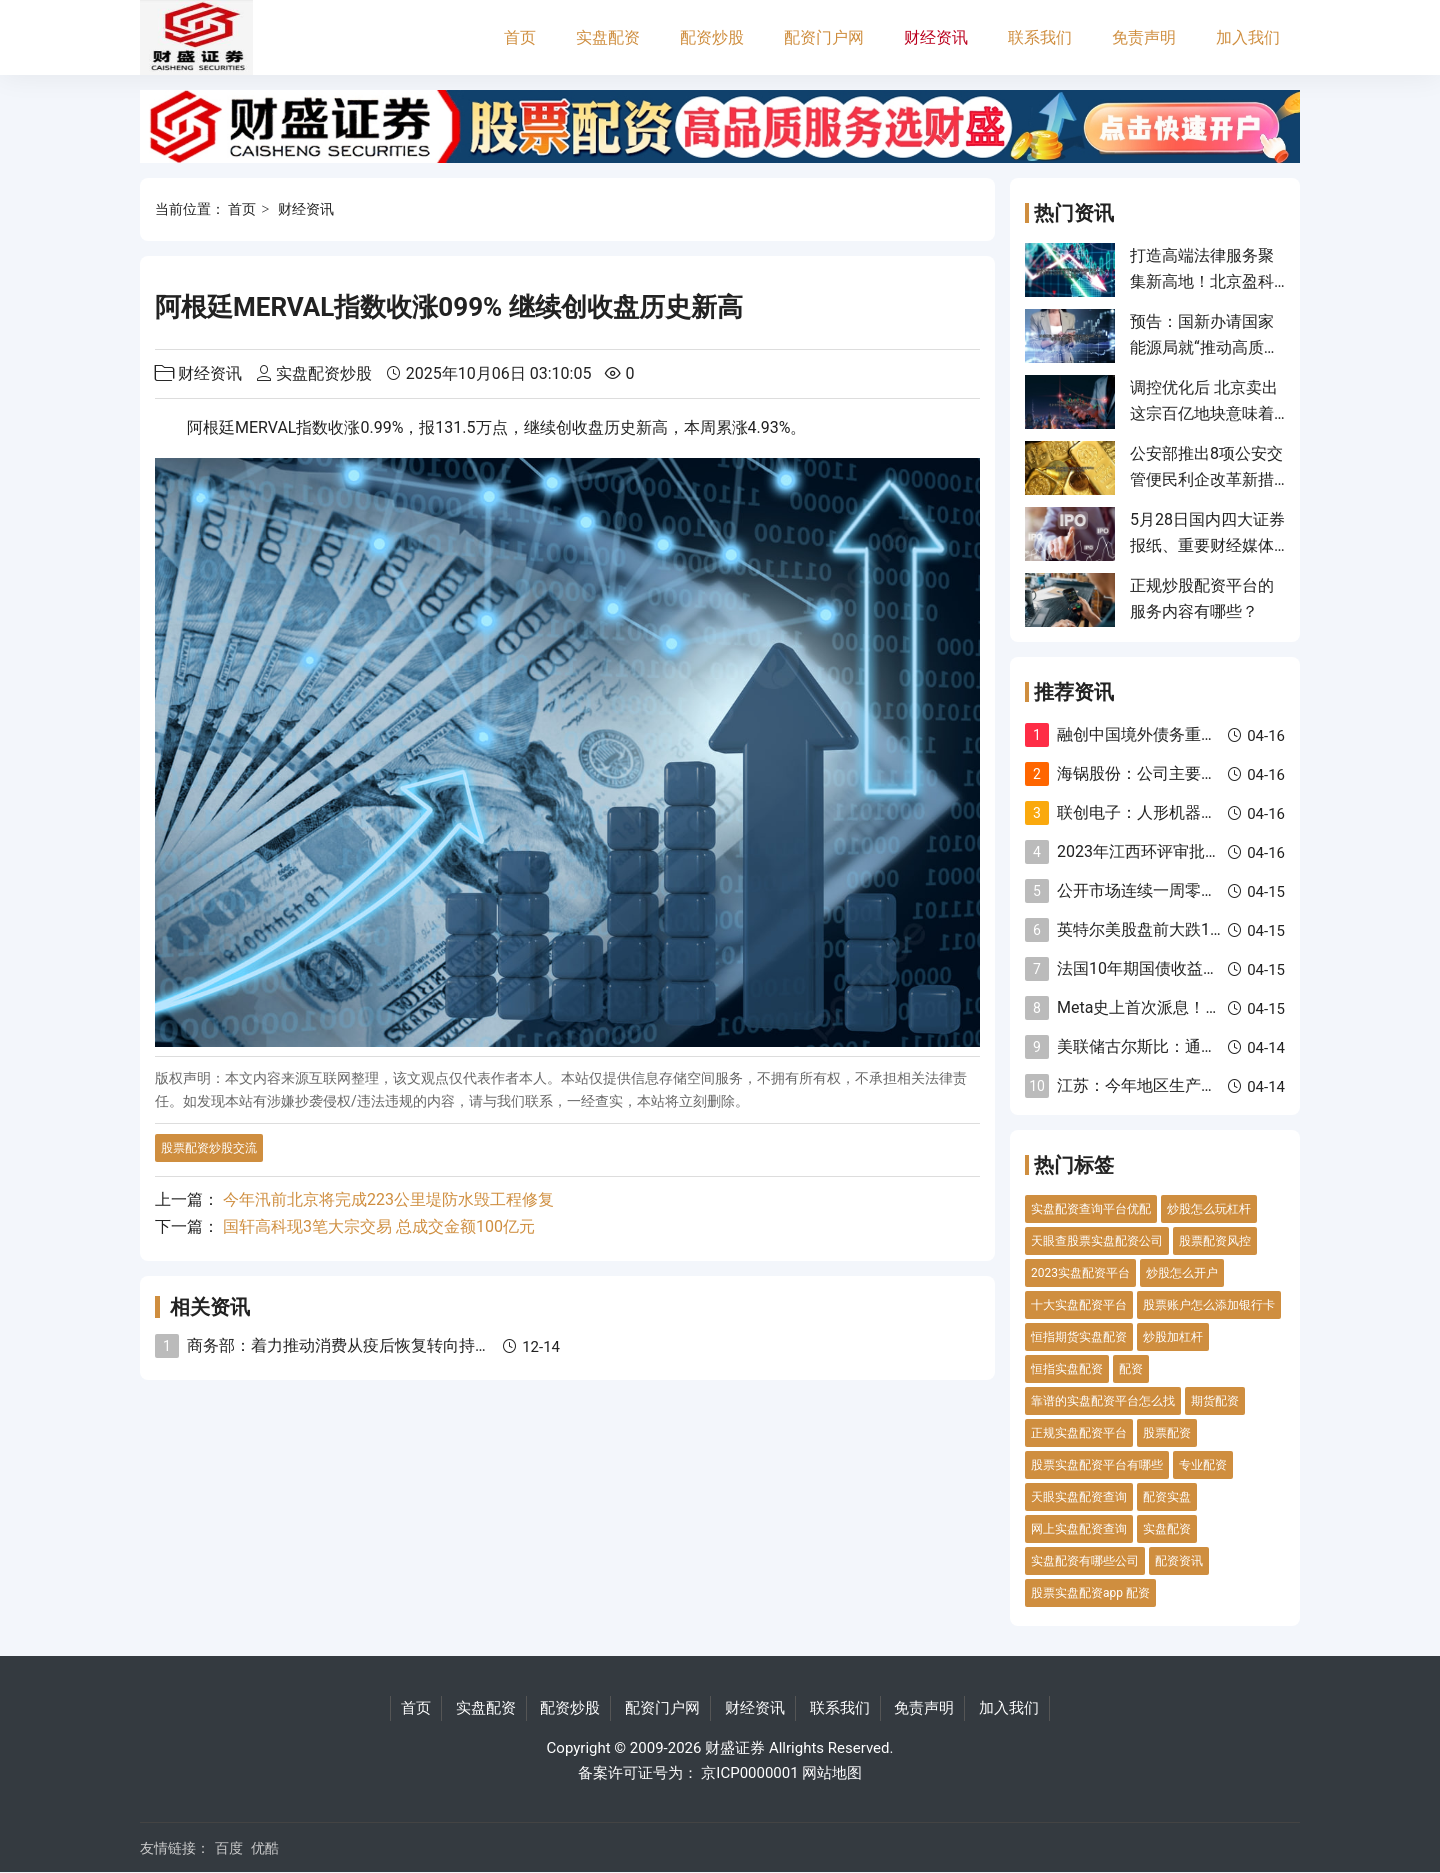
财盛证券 (735, 1748)
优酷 (265, 1848)
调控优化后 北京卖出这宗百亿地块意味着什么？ (1204, 414)
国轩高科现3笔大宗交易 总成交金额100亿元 (379, 1226)
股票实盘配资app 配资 (1090, 1593)
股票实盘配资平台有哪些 (1097, 1465)
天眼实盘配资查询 (1079, 1497)
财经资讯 (936, 37)
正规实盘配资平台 (1079, 1433)
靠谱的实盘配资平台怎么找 (1103, 1401)
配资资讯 (1179, 1561)
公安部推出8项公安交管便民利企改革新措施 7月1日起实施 (1206, 480)
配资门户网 (824, 37)
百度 (229, 1848)
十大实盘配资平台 (1079, 1305)
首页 (520, 37)
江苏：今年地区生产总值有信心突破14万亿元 (1218, 1085)
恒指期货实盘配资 (1079, 1337)
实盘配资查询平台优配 (1091, 1209)
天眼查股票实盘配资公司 (1097, 1241)
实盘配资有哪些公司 (1085, 1561)
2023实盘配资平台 (1080, 1273)
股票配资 (1167, 1433)
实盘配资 (608, 37)
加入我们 (1248, 37)
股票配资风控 (1215, 1241)
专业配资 (1203, 1465)
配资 (1131, 1369)
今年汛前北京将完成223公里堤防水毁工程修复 (388, 1199)
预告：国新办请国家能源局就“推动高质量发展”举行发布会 (1205, 348)
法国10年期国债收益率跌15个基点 (1179, 968)
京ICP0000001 (749, 1773)
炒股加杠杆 (1173, 1337)
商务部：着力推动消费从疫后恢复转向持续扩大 (355, 1345)
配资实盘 (1167, 1497)
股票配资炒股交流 (209, 1148)
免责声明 (1144, 37)
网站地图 (832, 1773)
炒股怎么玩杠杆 (1209, 1209)
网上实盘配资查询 (1079, 1529)
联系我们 (1040, 37)
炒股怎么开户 (1182, 1273)
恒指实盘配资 (1067, 1369)
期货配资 (1215, 1401)
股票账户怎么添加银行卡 (1209, 1305)
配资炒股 (712, 37)
